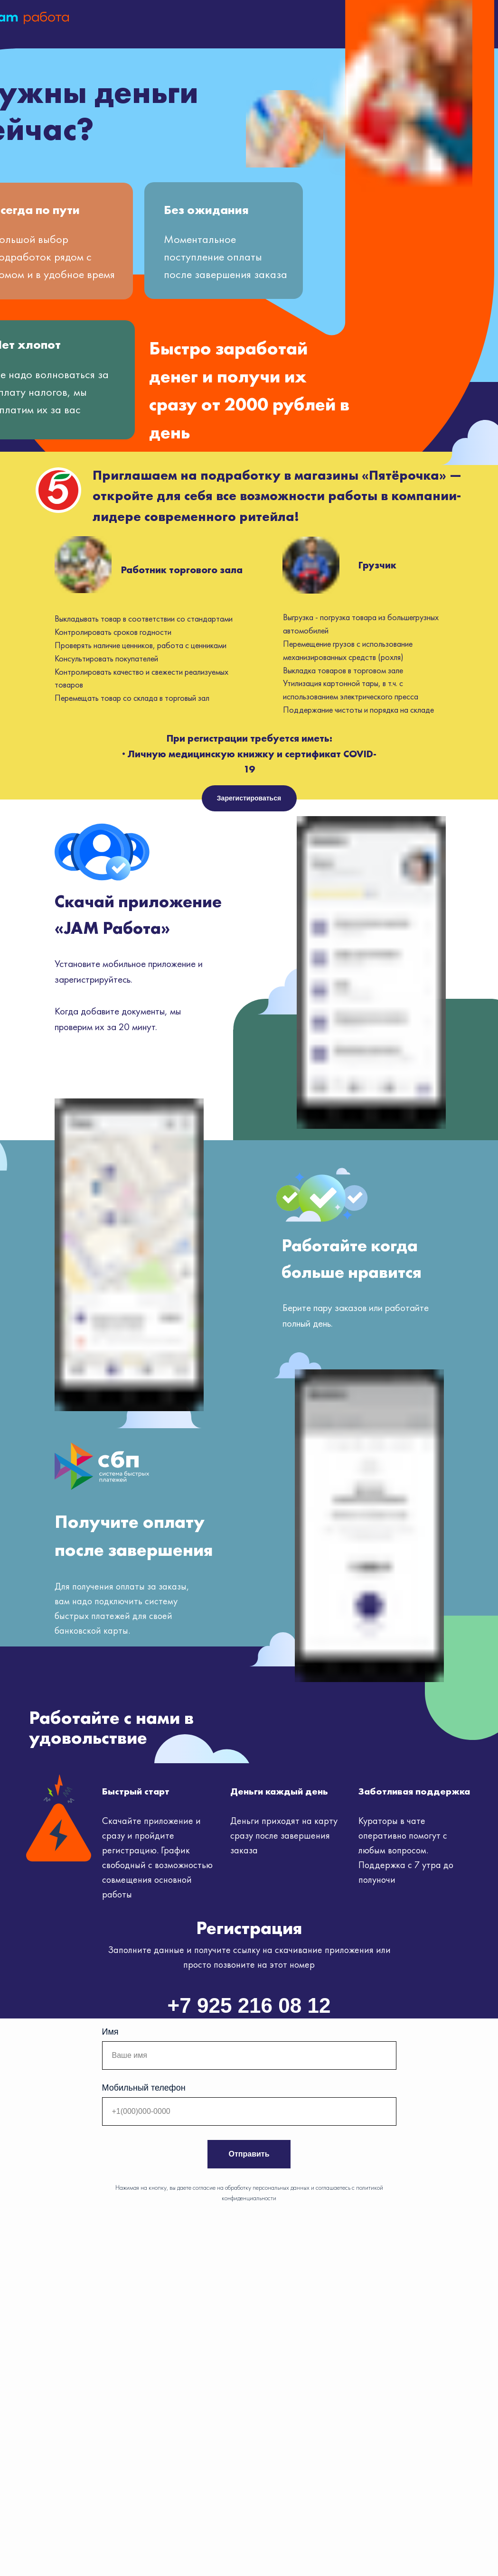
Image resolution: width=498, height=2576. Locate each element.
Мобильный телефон (144, 2087)
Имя (110, 2032)
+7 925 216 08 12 (249, 2005)
